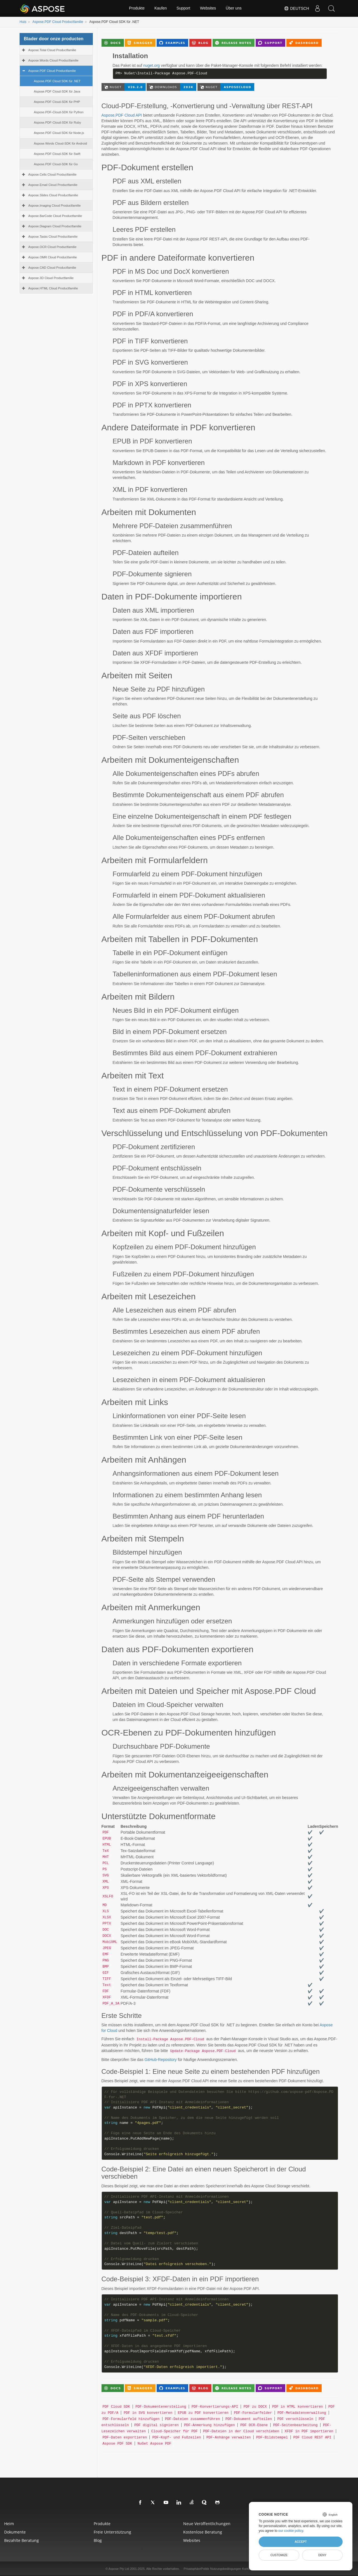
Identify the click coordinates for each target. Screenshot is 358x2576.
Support (183, 8)
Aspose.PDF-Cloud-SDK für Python (59, 112)
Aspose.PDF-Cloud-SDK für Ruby (57, 122)
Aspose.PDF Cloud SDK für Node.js (59, 132)
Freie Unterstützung (112, 2532)
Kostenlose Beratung (202, 2532)
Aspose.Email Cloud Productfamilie (52, 184)
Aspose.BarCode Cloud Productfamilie (55, 216)
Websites (208, 8)
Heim (9, 2523)
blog (98, 2540)
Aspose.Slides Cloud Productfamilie (53, 195)
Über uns (234, 8)
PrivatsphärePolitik (196, 2568)
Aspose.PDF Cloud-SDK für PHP (57, 101)
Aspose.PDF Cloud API (122, 115)
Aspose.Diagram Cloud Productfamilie (54, 226)
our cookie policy (290, 2531)
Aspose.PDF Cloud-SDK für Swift (57, 153)
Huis (23, 22)
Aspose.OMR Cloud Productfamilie (52, 257)
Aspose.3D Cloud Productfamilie (51, 278)
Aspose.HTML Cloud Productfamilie (53, 288)
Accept (301, 2541)
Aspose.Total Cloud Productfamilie (52, 50)
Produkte (137, 8)
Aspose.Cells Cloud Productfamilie (52, 174)
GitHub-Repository (161, 2059)
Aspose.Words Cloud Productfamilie (53, 60)
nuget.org (151, 65)
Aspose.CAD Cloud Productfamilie (52, 267)
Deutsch (296, 8)
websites (191, 2540)
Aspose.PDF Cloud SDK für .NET (57, 81)
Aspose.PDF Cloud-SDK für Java (57, 91)
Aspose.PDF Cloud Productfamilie (57, 22)
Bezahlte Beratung (21, 2540)
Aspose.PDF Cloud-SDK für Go (56, 164)
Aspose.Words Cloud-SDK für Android (60, 143)
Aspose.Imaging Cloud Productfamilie (54, 205)
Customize (279, 2555)
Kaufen (160, 8)
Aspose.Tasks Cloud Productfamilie (52, 236)
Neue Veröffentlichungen (206, 2523)
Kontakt (247, 2568)
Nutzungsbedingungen (225, 2568)
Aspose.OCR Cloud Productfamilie (52, 247)
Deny (322, 2555)
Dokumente (15, 2532)
